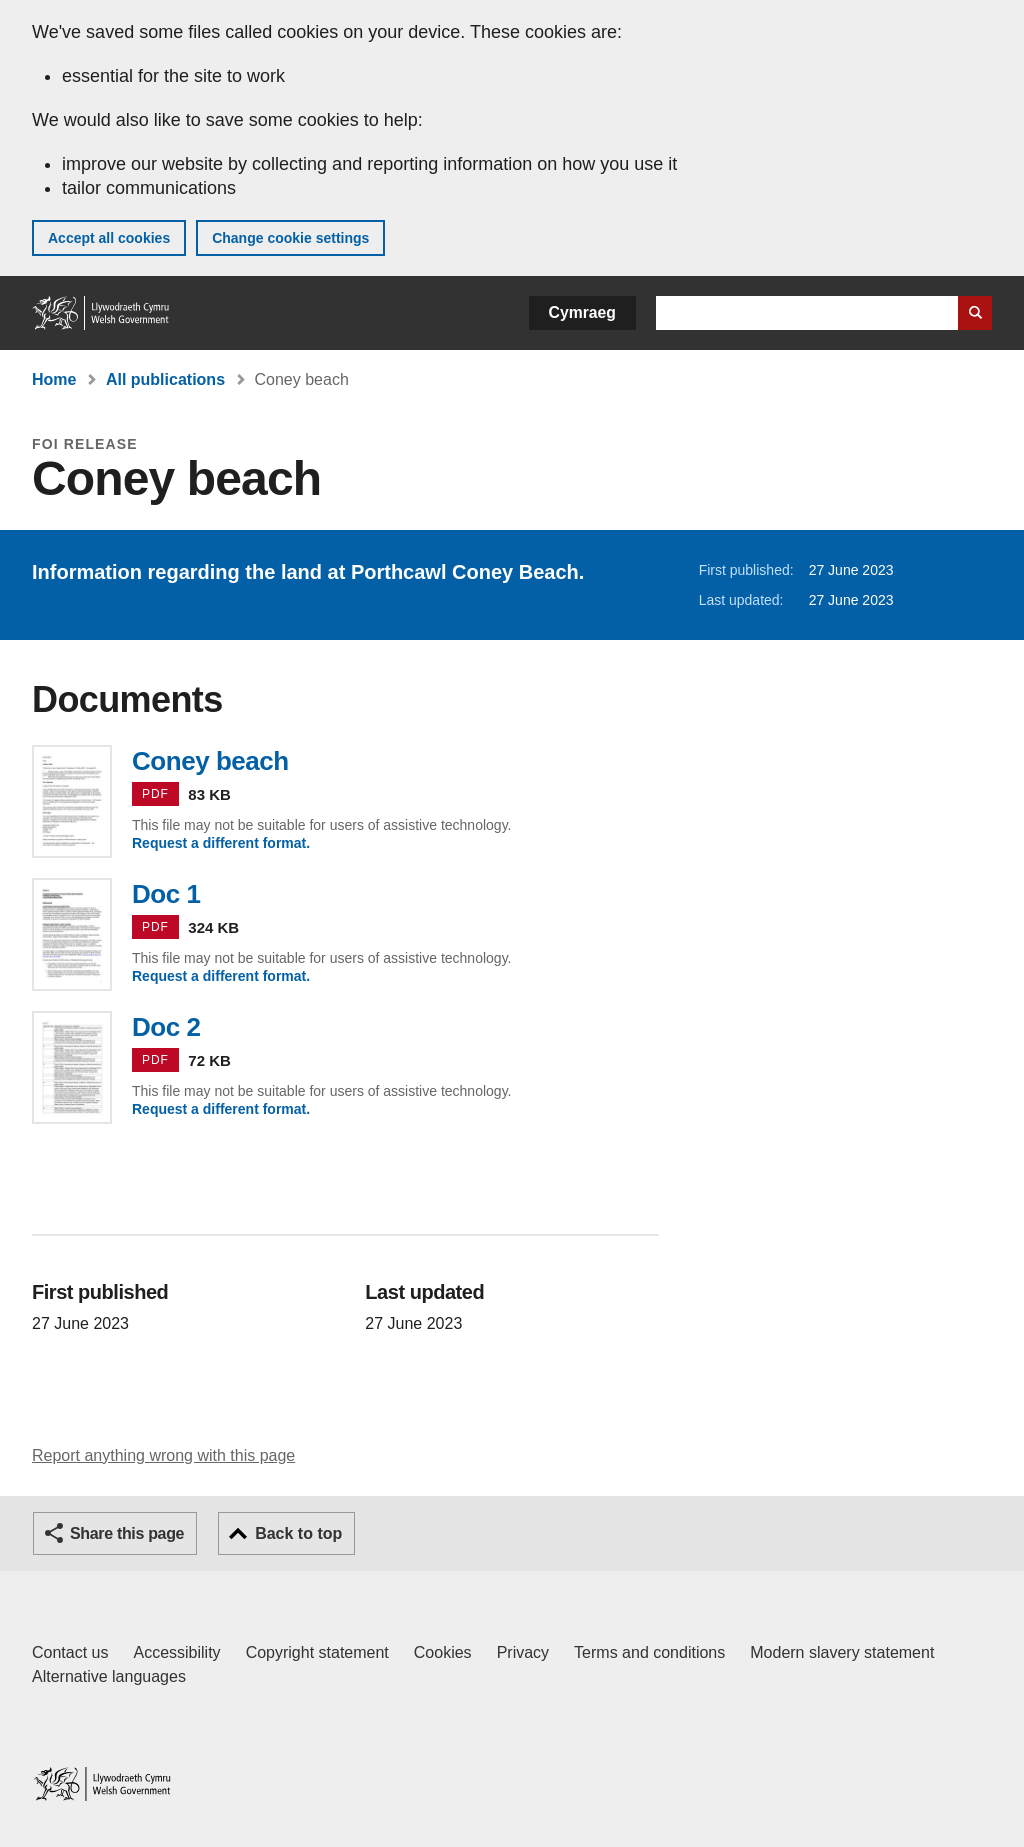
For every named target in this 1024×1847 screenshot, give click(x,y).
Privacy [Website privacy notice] (523, 1652)
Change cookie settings (290, 238)
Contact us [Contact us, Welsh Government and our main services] (70, 1652)
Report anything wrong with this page (163, 1455)
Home (54, 379)
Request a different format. (221, 843)
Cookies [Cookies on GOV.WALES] (443, 1652)
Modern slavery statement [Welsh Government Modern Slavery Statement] (842, 1652)
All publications (165, 379)
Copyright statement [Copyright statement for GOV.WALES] (317, 1652)
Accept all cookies (109, 238)
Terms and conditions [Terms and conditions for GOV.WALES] (649, 1652)
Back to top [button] (298, 1533)
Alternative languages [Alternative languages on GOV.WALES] (109, 1676)
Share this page (127, 1533)
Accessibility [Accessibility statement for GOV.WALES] (176, 1652)
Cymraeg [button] (582, 312)
